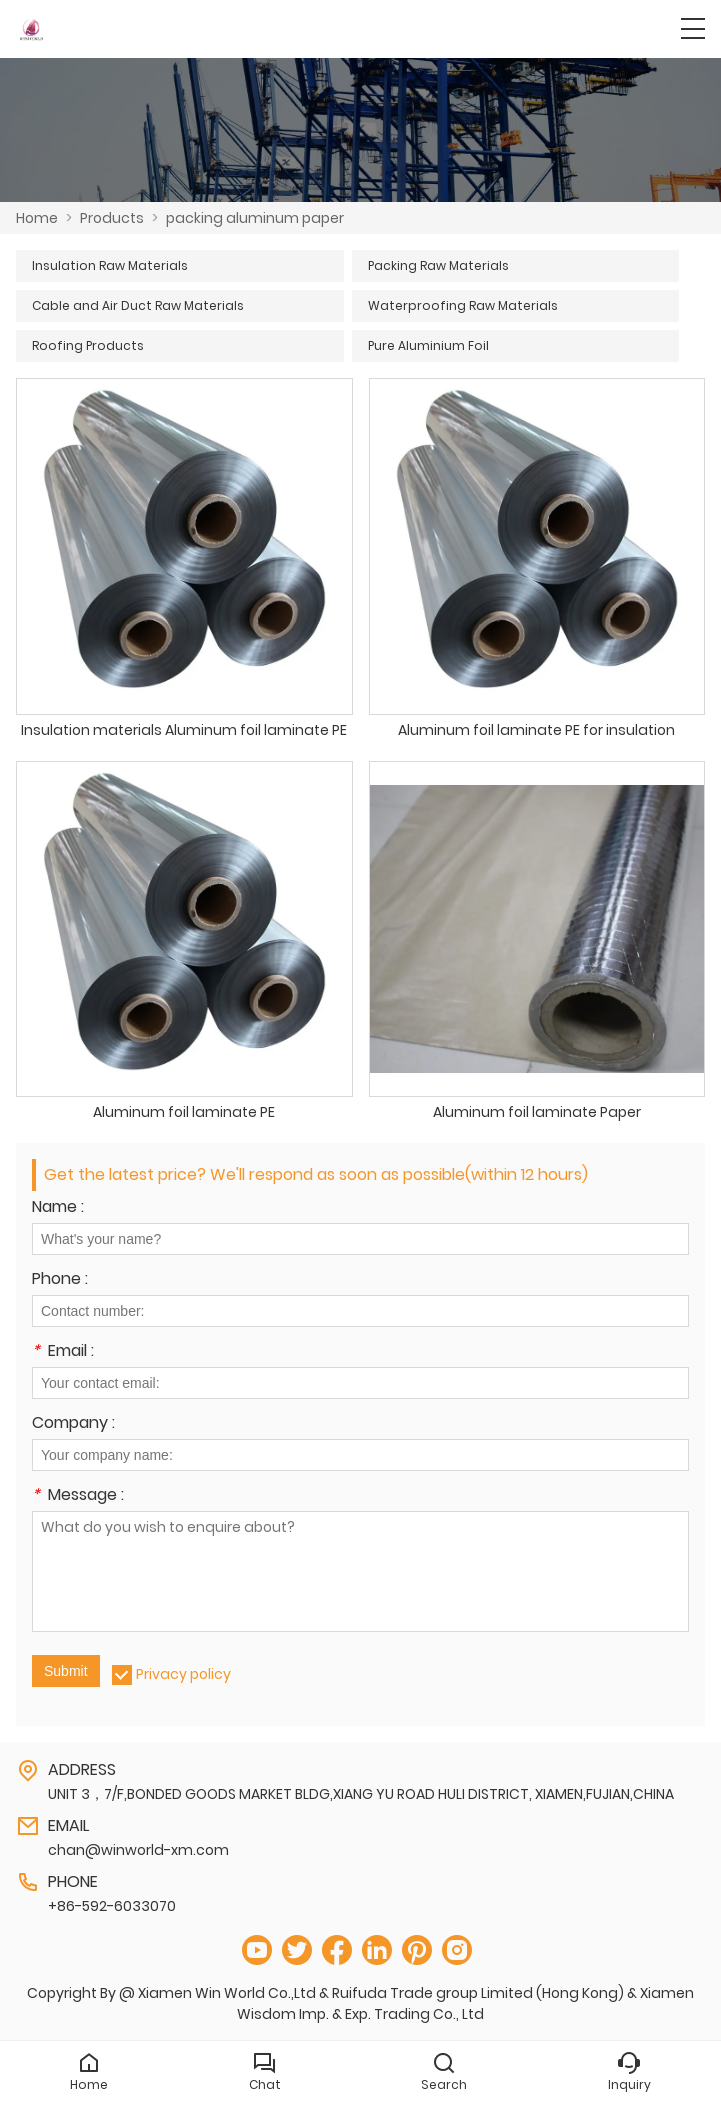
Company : (73, 1424)
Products (112, 218)
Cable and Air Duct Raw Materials (138, 305)
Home (37, 218)
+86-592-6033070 (112, 1906)
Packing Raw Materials (438, 265)
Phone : (60, 1280)
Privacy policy (183, 1674)
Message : (78, 1496)
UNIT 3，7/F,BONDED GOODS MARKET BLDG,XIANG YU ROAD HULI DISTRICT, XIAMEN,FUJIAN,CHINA (361, 1794)
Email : (63, 1352)
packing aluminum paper (255, 218)
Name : (58, 1208)
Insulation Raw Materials (110, 265)
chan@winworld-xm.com (138, 1850)
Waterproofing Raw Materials (463, 305)
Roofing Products (88, 345)
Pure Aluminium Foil (428, 345)
